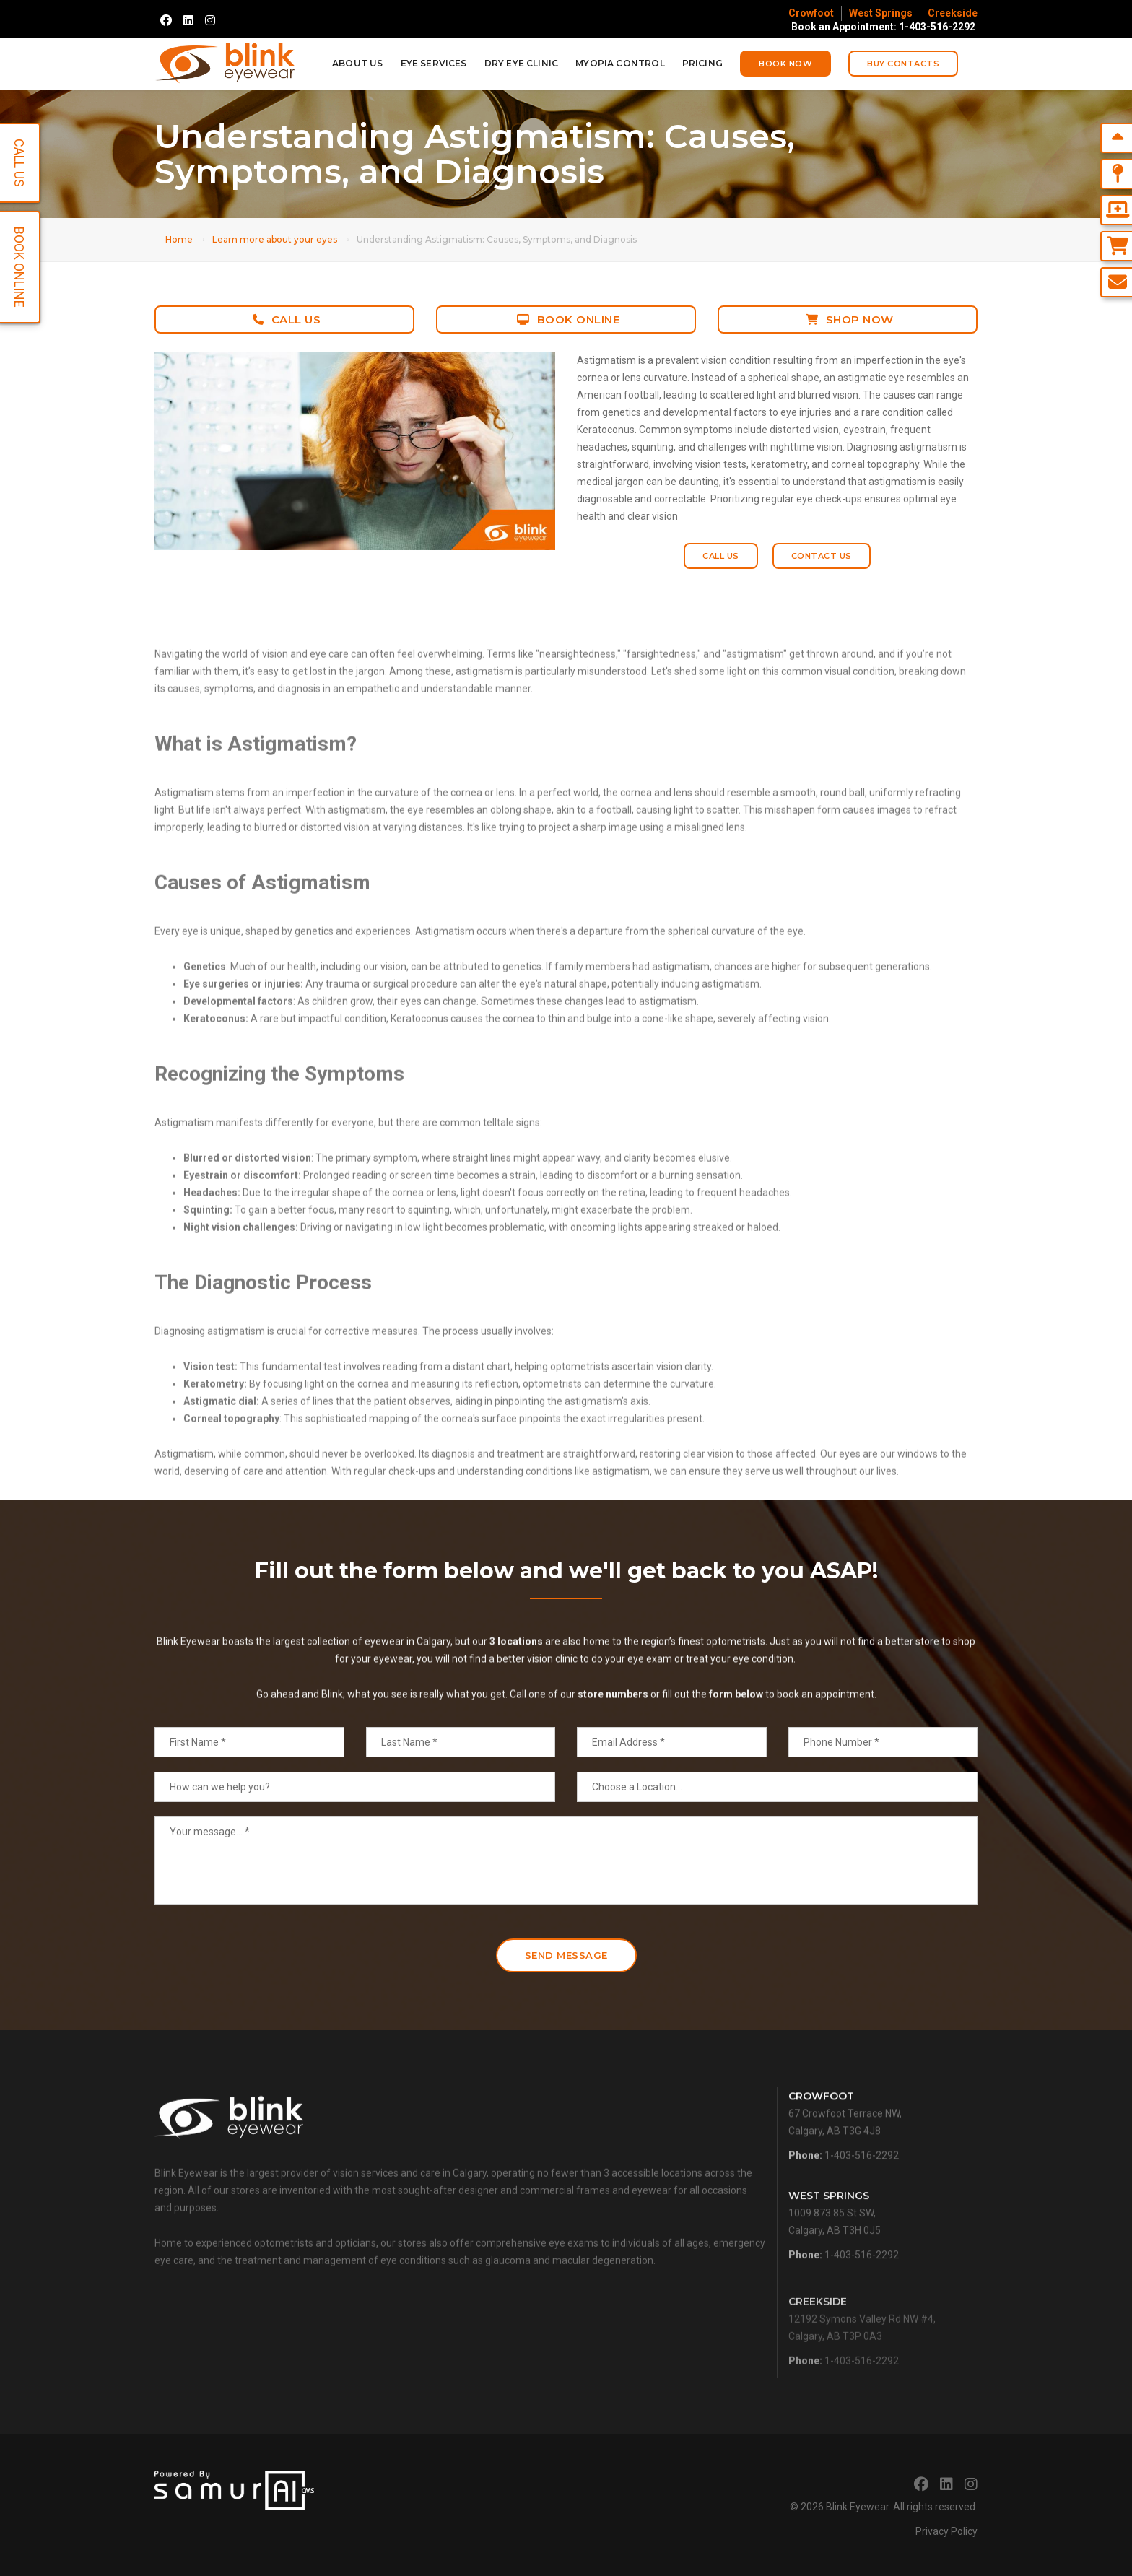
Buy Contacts (903, 63)
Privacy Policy (946, 2531)
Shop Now (850, 319)
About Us (357, 63)
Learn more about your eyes (274, 239)
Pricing (702, 63)
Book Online (568, 319)
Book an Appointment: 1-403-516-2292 (883, 26)
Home (179, 239)
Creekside (953, 13)
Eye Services (434, 63)
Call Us (287, 319)
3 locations (516, 1703)
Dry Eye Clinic (521, 63)
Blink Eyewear (857, 2506)
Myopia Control (620, 63)
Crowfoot (811, 13)
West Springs (881, 13)
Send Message (566, 1955)
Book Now (785, 63)
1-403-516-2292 (861, 2197)
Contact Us (821, 556)
